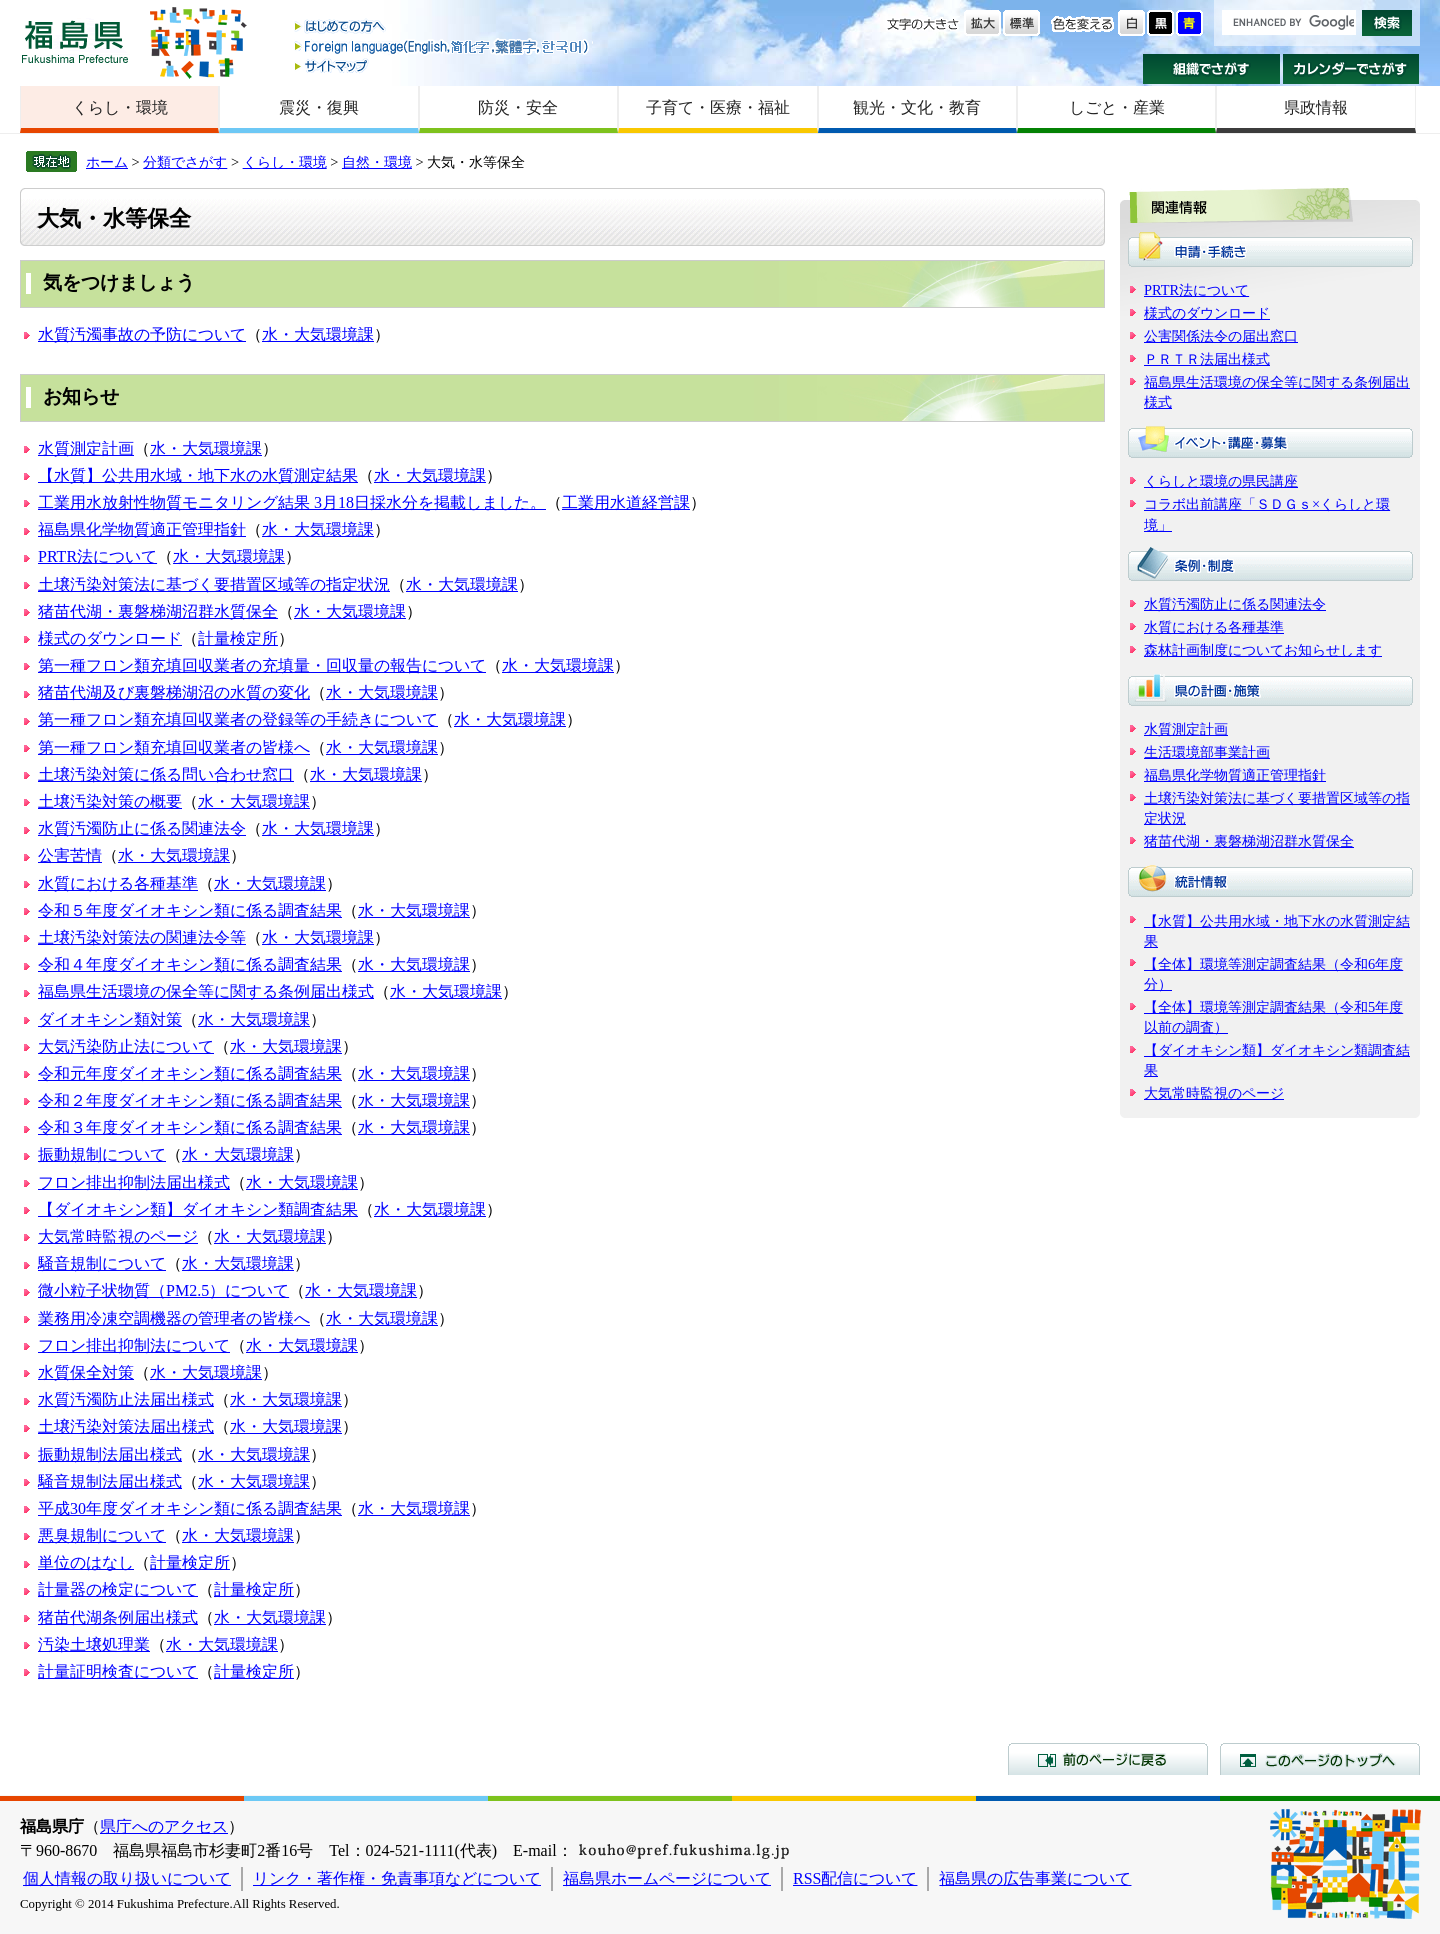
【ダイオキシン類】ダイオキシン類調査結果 (198, 1209)
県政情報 (1316, 107)
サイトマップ (443, 65)
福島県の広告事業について (1035, 1878)
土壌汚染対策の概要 (110, 801)
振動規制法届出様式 (110, 1454)
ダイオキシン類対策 (110, 1019)
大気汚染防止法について (126, 1046)
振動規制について (102, 1154)
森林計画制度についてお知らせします (1263, 650)
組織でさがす (1211, 69)
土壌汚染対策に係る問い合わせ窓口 (166, 774)
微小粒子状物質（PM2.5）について (163, 1290)
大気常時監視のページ (118, 1236)
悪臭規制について (102, 1535)
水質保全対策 (86, 1372)
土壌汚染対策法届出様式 (126, 1426)
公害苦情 (70, 855)
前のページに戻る (1108, 1759)
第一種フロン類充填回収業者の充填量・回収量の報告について (262, 665)
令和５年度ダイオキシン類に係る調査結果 (190, 910)
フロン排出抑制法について (134, 1345)
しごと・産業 (1117, 107)
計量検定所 (238, 638)
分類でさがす (185, 162)
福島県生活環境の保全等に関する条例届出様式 (206, 991)
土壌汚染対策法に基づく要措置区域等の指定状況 (214, 584)
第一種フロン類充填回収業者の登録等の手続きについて (238, 719)
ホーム (107, 162)
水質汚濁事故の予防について (142, 334)
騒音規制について (102, 1263)
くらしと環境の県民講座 (1221, 481)
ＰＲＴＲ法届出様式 (1207, 359)
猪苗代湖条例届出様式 (118, 1617)
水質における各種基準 (118, 883)
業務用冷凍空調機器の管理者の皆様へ (174, 1318)
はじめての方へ (443, 27)
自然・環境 (377, 162)
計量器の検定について (118, 1589)
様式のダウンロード (110, 638)
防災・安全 (518, 107)
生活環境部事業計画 (1207, 752)
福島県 (75, 41)
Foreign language (443, 46)
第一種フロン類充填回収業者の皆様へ (174, 747)
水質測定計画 (86, 448)
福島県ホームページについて (667, 1878)
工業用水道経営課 (626, 502)
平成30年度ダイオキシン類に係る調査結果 (190, 1508)
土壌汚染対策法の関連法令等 (142, 937)
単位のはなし (86, 1562)
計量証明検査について (118, 1671)
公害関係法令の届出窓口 (1221, 336)
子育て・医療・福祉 (718, 107)
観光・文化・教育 (917, 107)
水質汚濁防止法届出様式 (126, 1399)
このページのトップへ (1320, 1759)
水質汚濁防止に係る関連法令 (142, 828)
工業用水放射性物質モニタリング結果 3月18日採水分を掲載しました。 (292, 502)
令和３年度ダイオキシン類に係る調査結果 (190, 1127)
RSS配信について (855, 1878)
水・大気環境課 (318, 334)
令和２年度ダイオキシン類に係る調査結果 (190, 1100)
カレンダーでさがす (1351, 69)
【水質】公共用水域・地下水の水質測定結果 (198, 475)
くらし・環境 (120, 107)
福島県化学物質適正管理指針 (142, 529)
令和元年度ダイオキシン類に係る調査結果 (190, 1073)
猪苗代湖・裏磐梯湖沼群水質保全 (158, 611)
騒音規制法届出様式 (110, 1481)
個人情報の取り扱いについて (127, 1878)
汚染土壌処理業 (94, 1644)
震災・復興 (319, 107)
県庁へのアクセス (164, 1826)
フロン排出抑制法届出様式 (134, 1182)
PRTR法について (97, 556)
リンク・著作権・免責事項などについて (397, 1878)
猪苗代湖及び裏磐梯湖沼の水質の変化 (174, 692)
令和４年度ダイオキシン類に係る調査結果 (190, 964)
